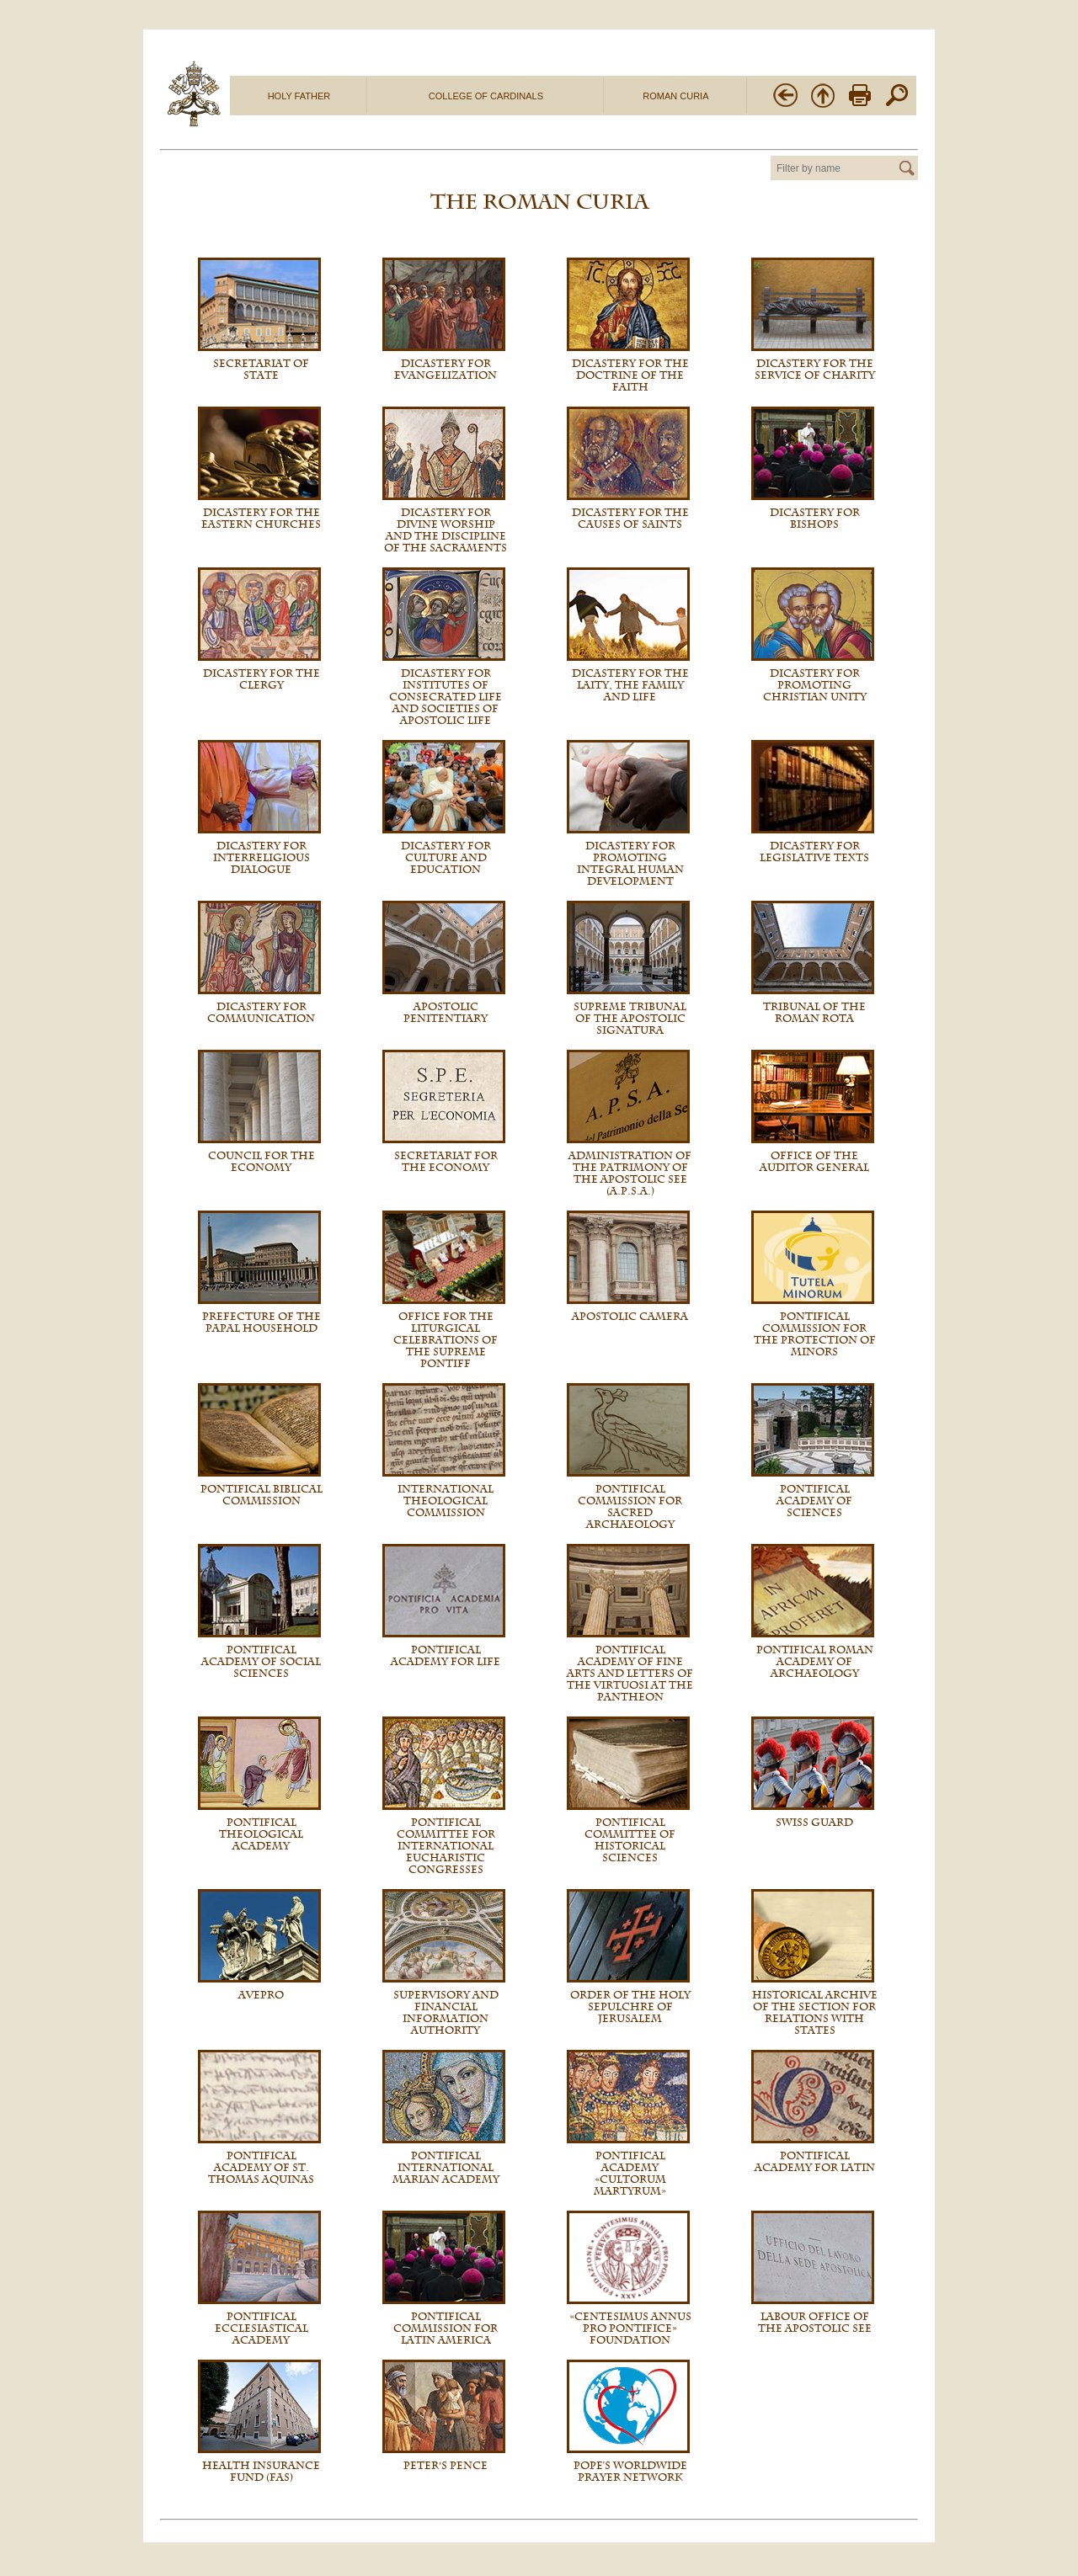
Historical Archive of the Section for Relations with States (815, 2012)
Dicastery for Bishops (815, 518)
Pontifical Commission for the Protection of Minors (815, 1334)
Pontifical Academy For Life (445, 1656)
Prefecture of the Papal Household (261, 1322)
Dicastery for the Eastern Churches (261, 518)
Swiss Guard (814, 1822)
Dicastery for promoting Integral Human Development (630, 863)
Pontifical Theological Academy (261, 1834)
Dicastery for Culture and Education (446, 858)
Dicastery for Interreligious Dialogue (261, 858)
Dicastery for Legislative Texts (814, 852)
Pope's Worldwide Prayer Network (630, 2471)
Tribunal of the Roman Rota (814, 1013)
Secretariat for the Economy (446, 1162)
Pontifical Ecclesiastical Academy (261, 2328)
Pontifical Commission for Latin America (445, 2328)
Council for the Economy (261, 1162)
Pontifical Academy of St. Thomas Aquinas (261, 2167)
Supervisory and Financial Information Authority (446, 2012)
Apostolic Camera (630, 1317)
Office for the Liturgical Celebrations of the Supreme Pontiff (445, 1340)
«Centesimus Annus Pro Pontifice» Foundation (630, 2328)
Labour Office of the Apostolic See (815, 2322)
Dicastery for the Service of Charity (815, 369)
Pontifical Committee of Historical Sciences (629, 1840)
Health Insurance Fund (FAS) (261, 2471)
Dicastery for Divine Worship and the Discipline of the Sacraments (445, 530)
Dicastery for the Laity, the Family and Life (630, 685)
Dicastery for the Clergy (261, 679)
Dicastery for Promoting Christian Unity (815, 685)
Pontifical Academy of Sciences (814, 1501)
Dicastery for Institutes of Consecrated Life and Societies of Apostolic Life (445, 697)
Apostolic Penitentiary (445, 1013)
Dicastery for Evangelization (445, 369)
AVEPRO (261, 1995)
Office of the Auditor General (814, 1162)
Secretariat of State (261, 369)
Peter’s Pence (445, 2466)
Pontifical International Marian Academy (445, 2167)
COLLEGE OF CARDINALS (486, 96)
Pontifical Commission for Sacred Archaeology (630, 1506)
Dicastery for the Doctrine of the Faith (630, 375)
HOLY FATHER (299, 96)
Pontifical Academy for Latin (815, 2162)
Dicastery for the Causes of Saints (630, 518)
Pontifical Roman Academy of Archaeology (814, 1661)
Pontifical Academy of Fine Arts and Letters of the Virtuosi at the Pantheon (630, 1673)
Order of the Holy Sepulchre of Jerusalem (630, 2007)
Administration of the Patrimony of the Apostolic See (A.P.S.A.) (629, 1173)
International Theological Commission (446, 1501)
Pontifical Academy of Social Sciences (261, 1661)
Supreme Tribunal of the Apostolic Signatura (630, 1018)
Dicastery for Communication (261, 1013)
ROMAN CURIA (675, 96)
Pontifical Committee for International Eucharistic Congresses (446, 1846)
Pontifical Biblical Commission (261, 1495)
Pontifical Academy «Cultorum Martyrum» (630, 2173)
